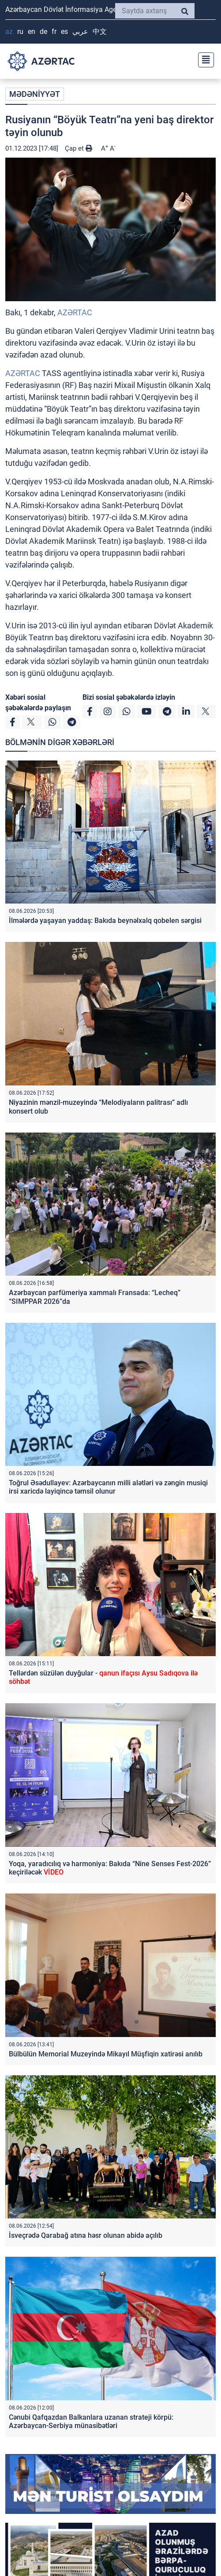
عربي (80, 31)
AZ (9, 31)
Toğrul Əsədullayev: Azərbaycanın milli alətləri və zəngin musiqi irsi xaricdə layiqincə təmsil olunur (108, 1487)
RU (20, 31)
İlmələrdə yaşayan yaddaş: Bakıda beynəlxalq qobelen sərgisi (105, 920)
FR (54, 31)
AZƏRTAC (74, 312)
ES (64, 31)
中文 (100, 31)
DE (43, 31)
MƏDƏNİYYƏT (34, 94)
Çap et (78, 148)
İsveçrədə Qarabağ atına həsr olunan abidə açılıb (85, 2235)
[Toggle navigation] (203, 59)
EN (31, 31)
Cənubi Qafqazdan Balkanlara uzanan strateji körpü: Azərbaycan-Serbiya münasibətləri (91, 2421)
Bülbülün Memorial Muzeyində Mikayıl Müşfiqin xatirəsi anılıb (105, 2054)
